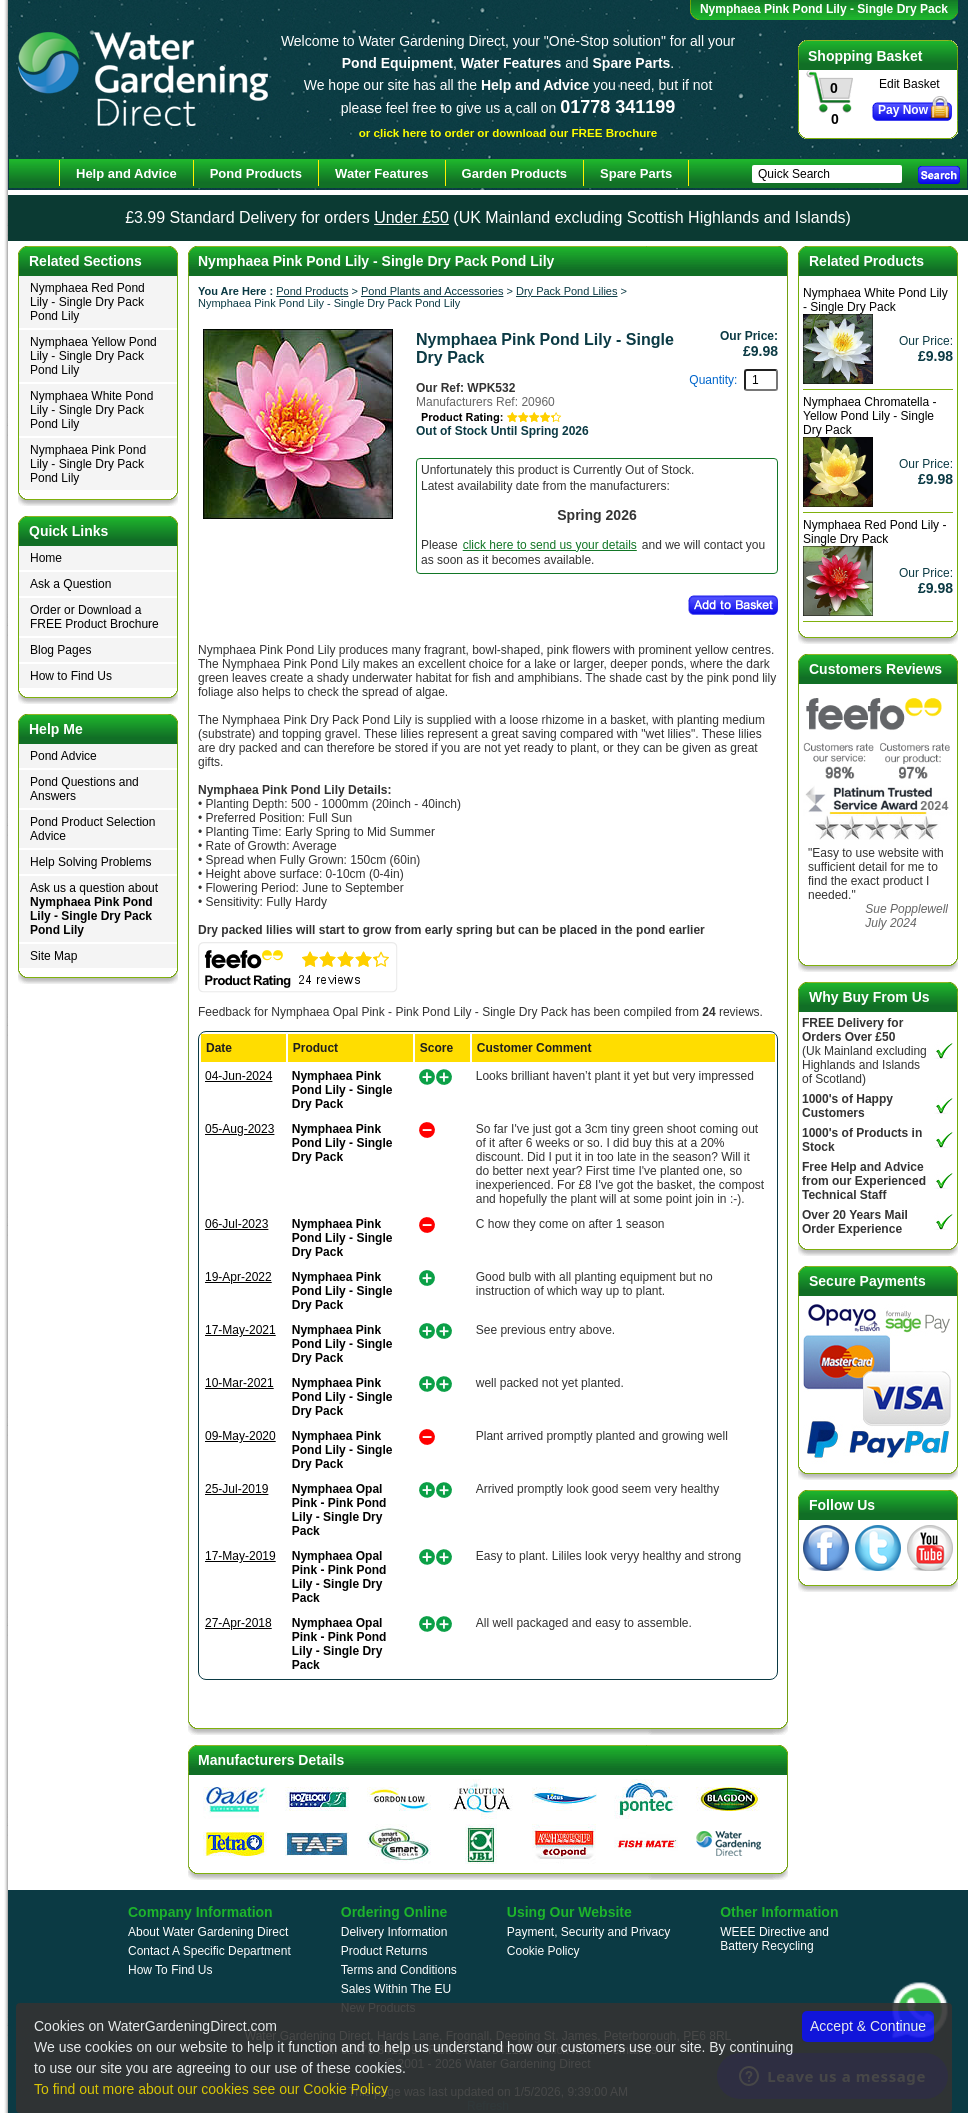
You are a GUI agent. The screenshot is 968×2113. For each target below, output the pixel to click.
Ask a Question (70, 584)
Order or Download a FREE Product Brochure (94, 617)
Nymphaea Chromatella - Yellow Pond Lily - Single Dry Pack (869, 416)
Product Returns (384, 1951)
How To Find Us (170, 1970)
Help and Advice (126, 173)
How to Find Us (71, 676)
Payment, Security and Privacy (588, 1932)
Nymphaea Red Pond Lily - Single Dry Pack (874, 532)
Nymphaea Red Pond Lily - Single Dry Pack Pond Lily (87, 302)
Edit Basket (909, 84)
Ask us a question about (94, 909)
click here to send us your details (550, 545)
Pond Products (312, 291)
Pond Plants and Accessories (432, 291)
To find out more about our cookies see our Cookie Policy (211, 2089)
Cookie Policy (543, 1951)
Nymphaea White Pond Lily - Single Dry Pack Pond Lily (91, 410)
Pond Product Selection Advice (92, 829)
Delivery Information (394, 1932)
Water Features (381, 173)
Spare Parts (636, 173)
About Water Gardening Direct (208, 1932)
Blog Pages (60, 650)
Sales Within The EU (396, 1989)
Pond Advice (63, 756)
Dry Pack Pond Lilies (567, 291)
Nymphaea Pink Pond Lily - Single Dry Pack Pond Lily (88, 464)
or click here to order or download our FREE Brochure (508, 132)
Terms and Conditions (399, 1970)
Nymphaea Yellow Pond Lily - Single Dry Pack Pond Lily (93, 356)
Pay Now (903, 110)
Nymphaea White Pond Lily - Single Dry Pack (875, 300)
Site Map (53, 956)
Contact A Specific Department (209, 1951)
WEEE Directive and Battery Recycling (774, 1939)
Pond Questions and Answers (84, 789)
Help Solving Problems (90, 862)
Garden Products (514, 173)
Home (46, 558)
